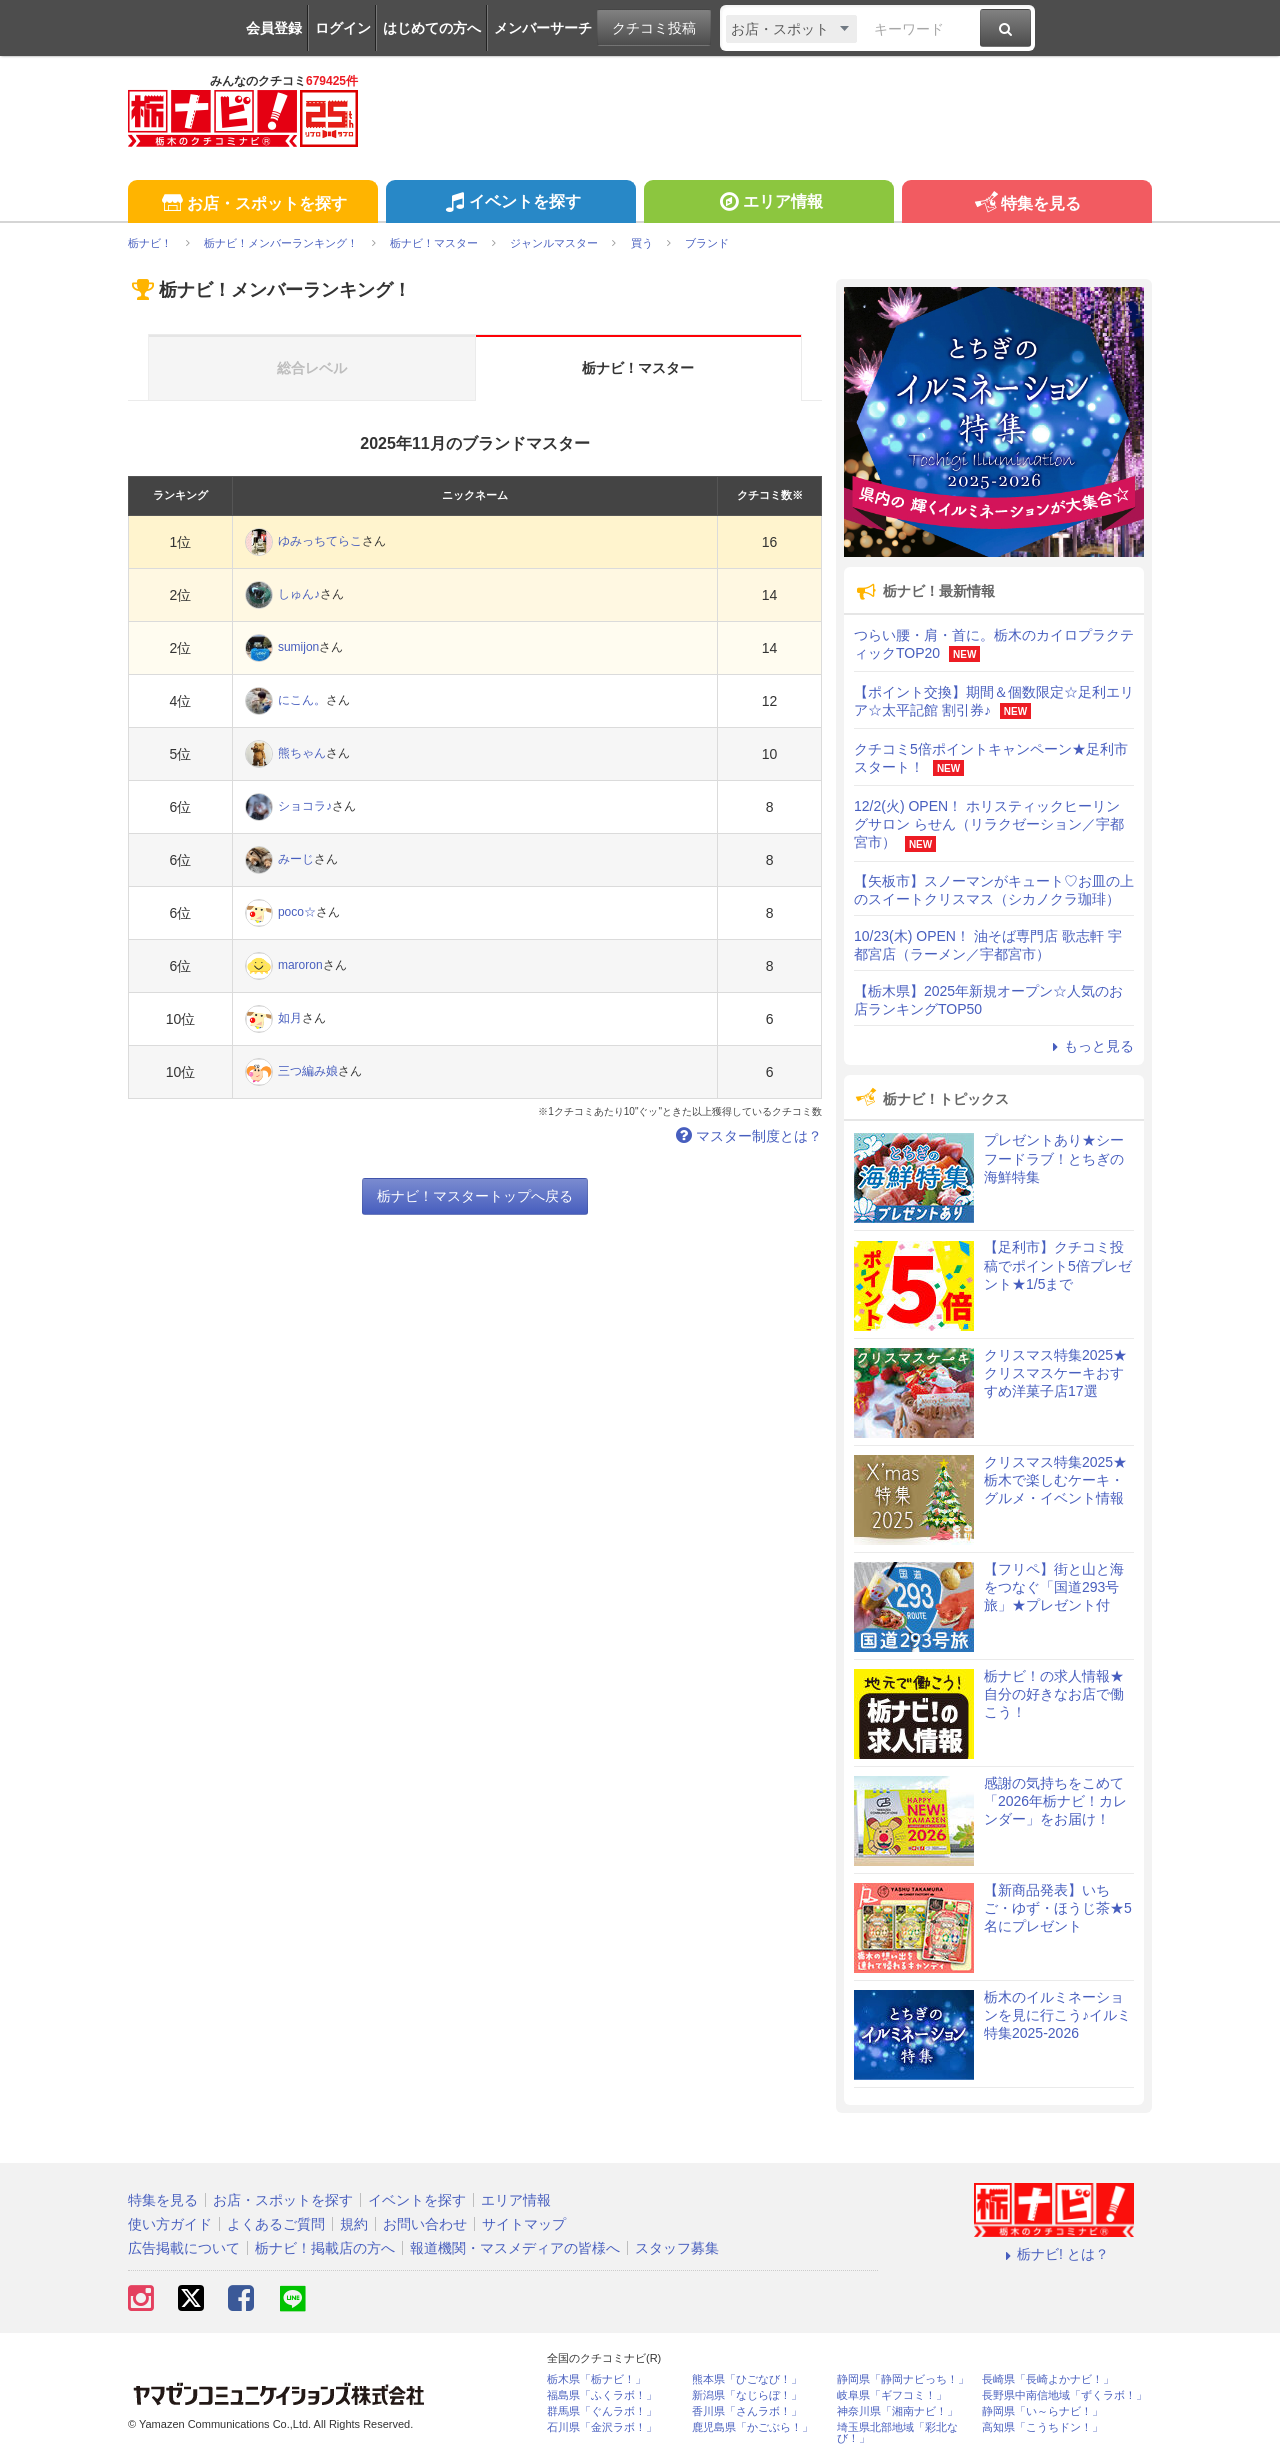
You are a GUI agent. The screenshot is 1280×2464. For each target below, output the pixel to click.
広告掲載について (184, 2248)
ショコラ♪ (305, 806)
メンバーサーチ (543, 28)
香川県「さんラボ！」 (747, 2411)
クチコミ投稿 (654, 28)
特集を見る (1026, 204)
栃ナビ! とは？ (1054, 2254)
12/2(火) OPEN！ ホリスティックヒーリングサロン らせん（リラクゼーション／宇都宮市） (989, 824)
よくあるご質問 (276, 2224)
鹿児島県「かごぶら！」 (752, 2427)
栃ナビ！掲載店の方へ (325, 2248)
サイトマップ (524, 2224)
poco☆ (297, 912)
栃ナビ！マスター (638, 368)
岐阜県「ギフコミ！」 (892, 2395)
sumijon (298, 647)
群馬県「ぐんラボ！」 (602, 2411)
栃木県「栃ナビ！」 (596, 2379)
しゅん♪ (299, 594)
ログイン (343, 28)
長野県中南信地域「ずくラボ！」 (1064, 2395)
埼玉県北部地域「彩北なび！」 (897, 2433)
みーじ (296, 859)
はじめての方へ (432, 28)
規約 (354, 2224)
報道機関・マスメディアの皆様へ (515, 2248)
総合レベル (312, 368)
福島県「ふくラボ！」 (602, 2395)
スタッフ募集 (677, 2248)
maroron (300, 965)
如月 (290, 1018)
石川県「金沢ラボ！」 (602, 2427)
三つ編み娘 (308, 1071)
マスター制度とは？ (747, 1136)
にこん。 (302, 700)
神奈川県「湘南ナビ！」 (897, 2411)
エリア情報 (768, 204)
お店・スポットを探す (252, 204)
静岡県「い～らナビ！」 (1042, 2411)
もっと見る (1090, 1046)
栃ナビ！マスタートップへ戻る (475, 1196)
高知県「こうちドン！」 (1042, 2427)
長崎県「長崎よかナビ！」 (1048, 2379)
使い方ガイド (170, 2224)
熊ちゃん (302, 753)
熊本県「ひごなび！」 (747, 2379)
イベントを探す (510, 204)
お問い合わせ (425, 2224)
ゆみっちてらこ (320, 541)
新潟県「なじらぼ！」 (747, 2395)
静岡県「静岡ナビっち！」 (903, 2379)
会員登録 (274, 28)
